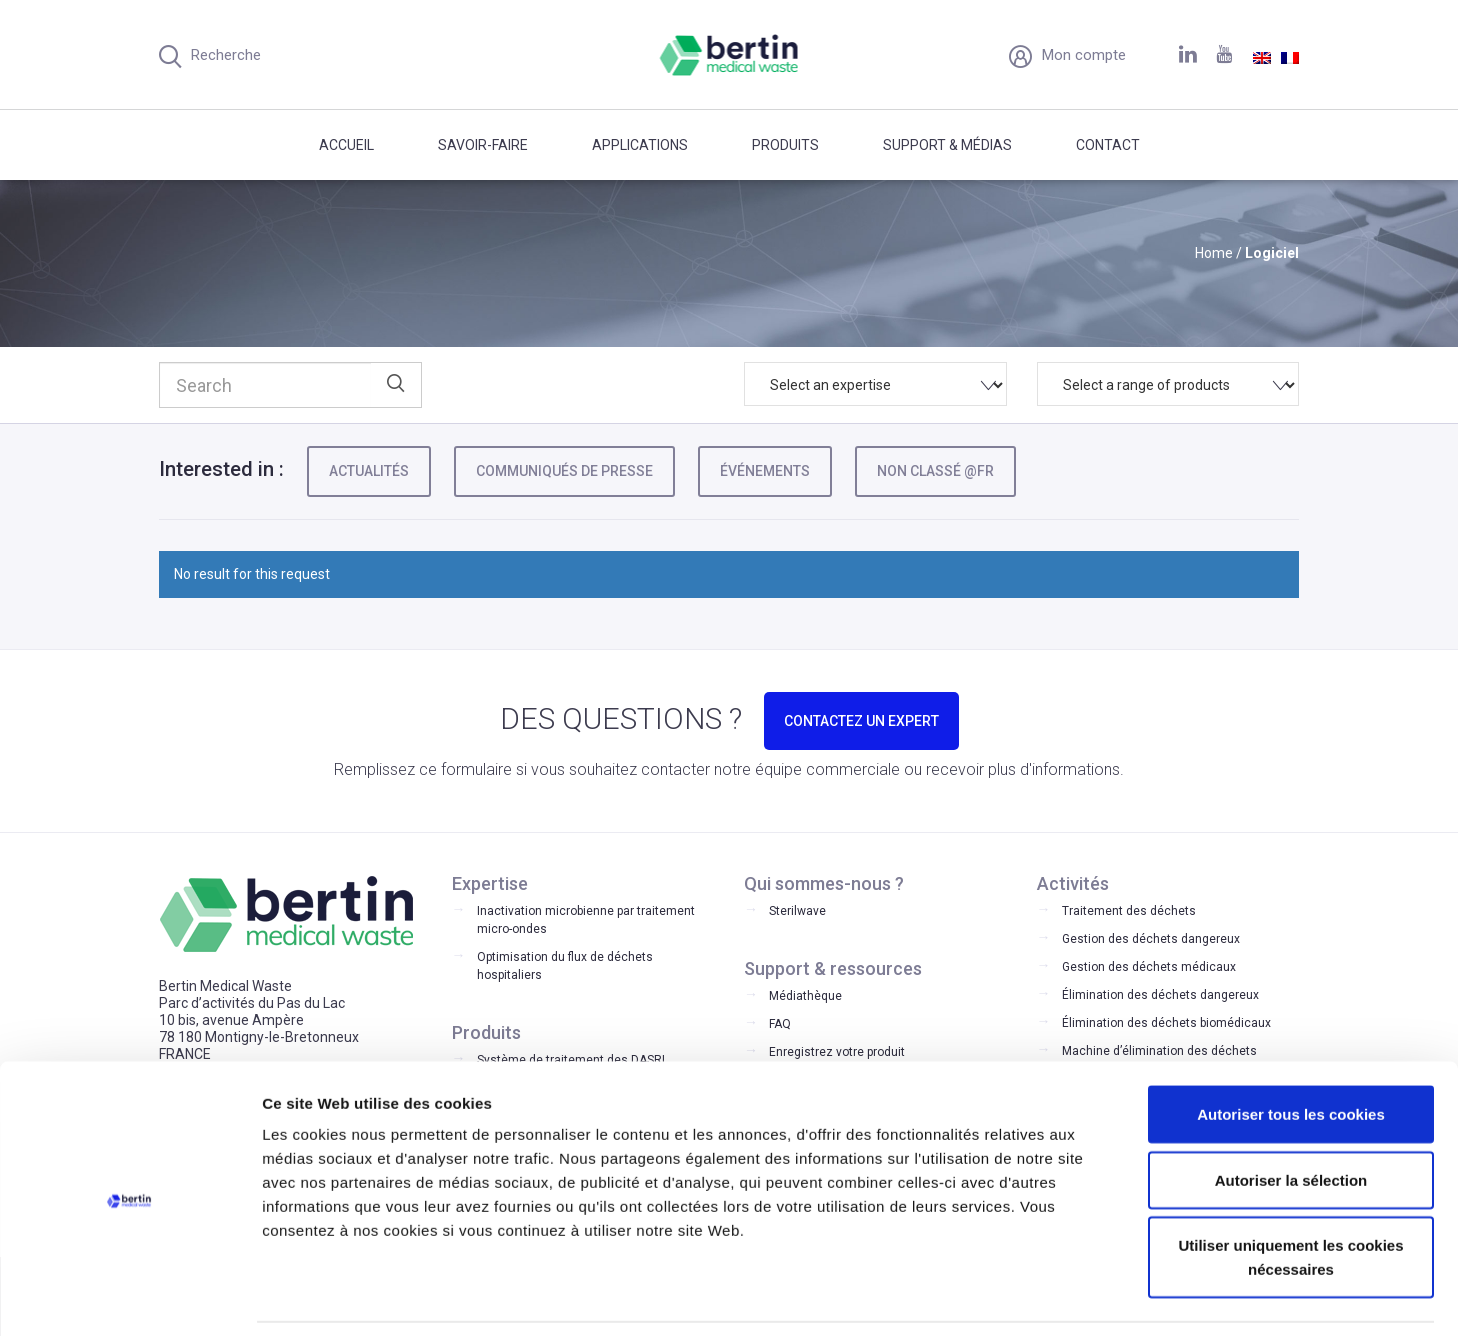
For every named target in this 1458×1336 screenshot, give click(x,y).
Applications (640, 145)
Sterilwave (797, 911)
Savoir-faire (483, 145)
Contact (1108, 145)
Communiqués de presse (564, 471)
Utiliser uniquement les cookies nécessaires (1290, 1192)
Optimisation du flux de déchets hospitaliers (565, 966)
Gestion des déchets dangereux (1151, 939)
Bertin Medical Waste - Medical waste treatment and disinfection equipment (729, 55)
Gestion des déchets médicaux (1149, 967)
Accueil (346, 145)
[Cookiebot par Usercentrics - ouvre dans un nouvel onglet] (129, 1297)
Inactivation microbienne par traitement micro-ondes (586, 920)
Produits (785, 145)
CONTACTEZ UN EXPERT (861, 721)
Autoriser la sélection (1291, 1115)
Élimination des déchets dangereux (1160, 995)
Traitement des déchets (1129, 911)
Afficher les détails (1101, 1296)
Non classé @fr (935, 471)
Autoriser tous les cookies (1291, 1049)
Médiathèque (805, 996)
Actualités (369, 471)
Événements (765, 471)
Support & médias (947, 145)
